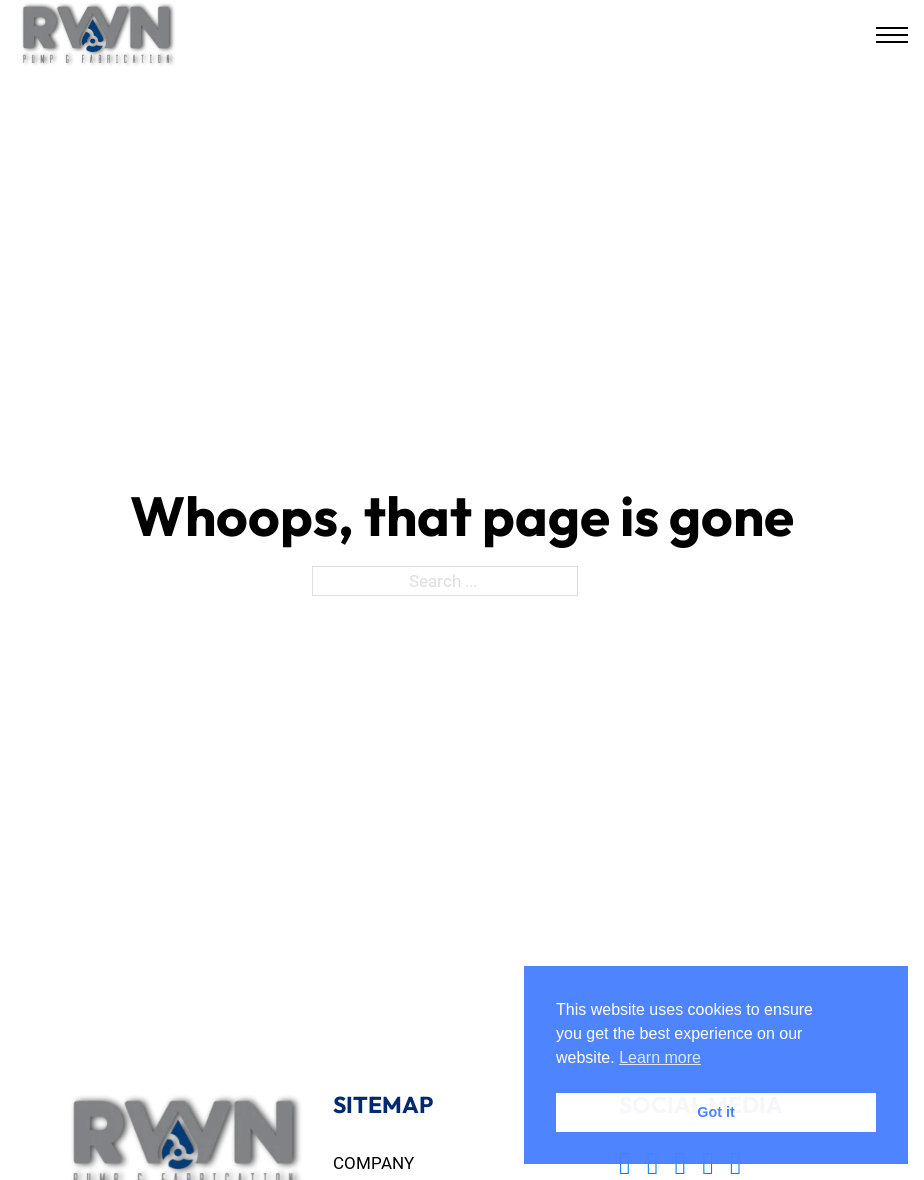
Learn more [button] (660, 1057)
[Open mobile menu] (892, 35)
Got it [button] (716, 1112)
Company (373, 1162)
